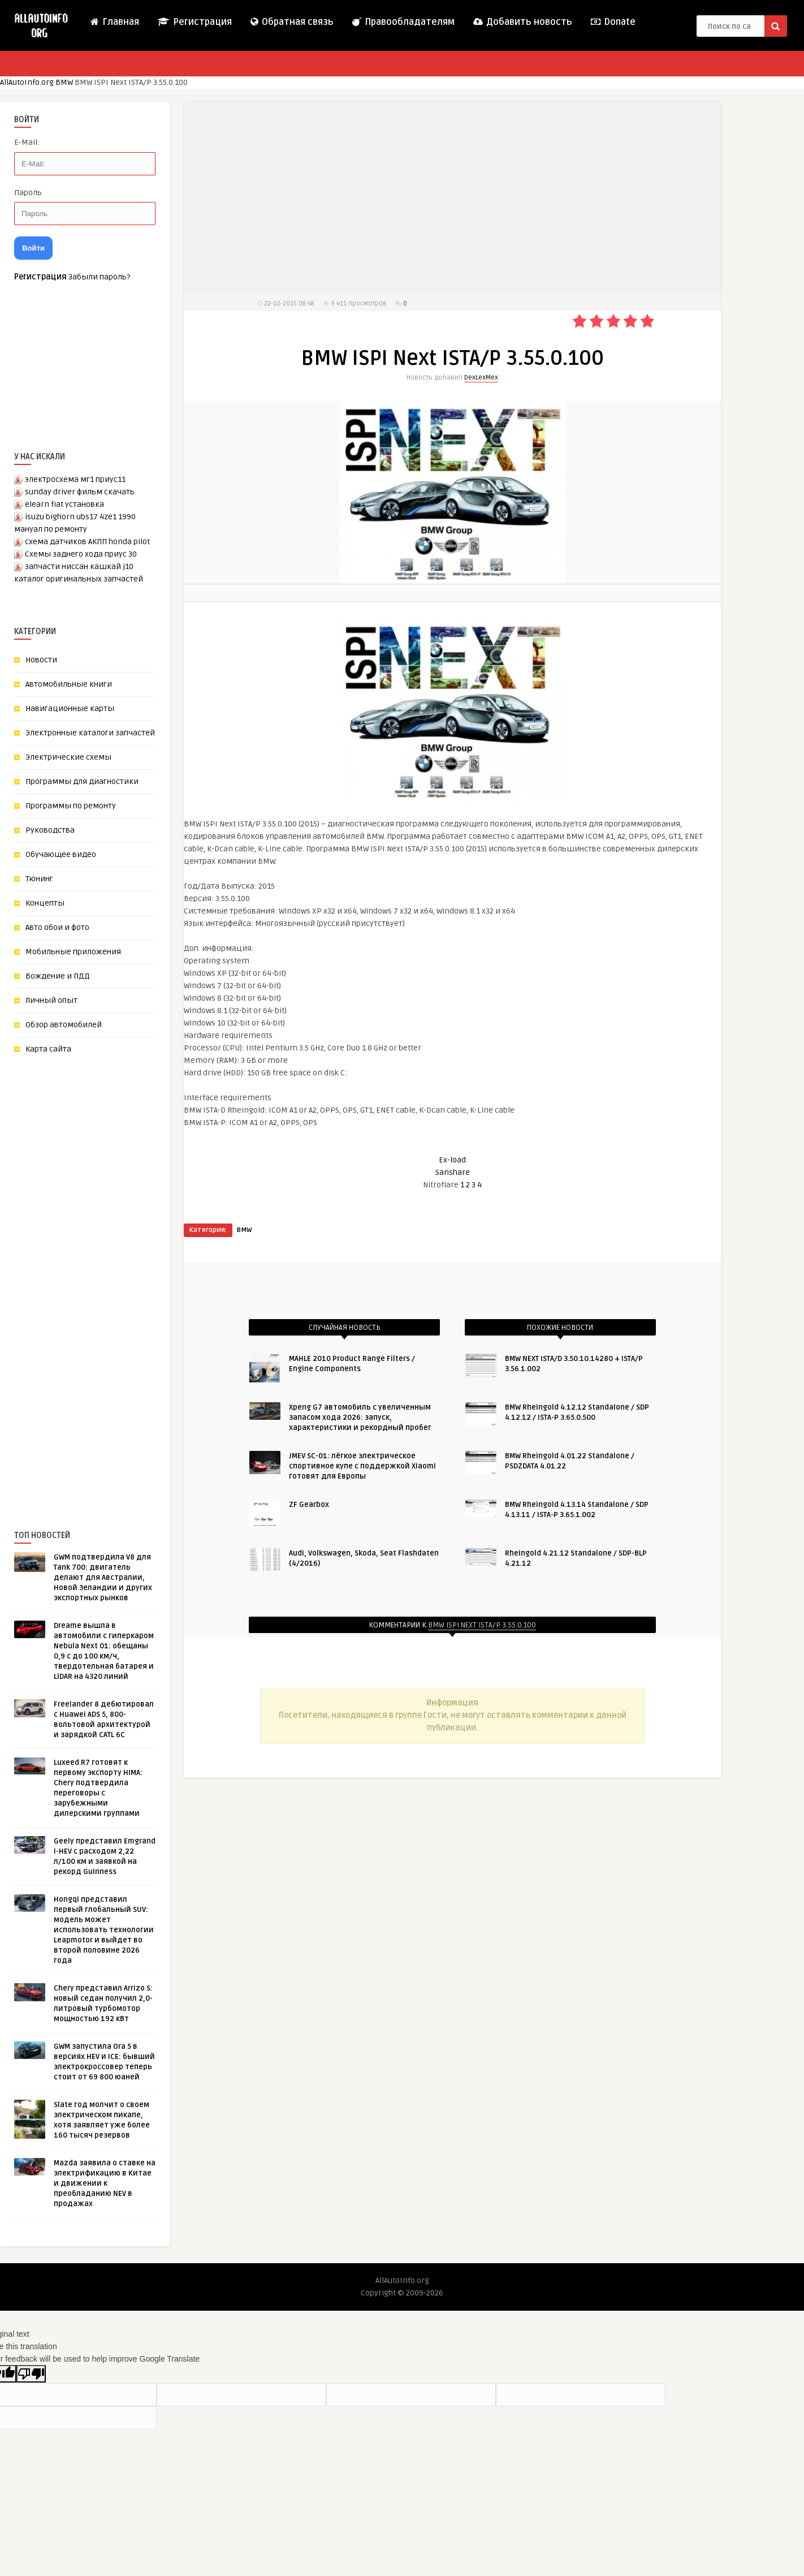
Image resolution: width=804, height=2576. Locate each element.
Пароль (28, 192)
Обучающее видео (60, 854)
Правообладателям (403, 22)
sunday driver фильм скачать (80, 492)
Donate (613, 22)
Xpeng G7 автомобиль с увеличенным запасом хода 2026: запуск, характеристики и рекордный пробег (360, 1417)
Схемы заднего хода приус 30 (81, 554)
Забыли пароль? (99, 277)
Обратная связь (291, 22)
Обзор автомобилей (63, 1024)
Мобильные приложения (73, 952)
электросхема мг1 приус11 (75, 479)
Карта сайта (48, 1049)
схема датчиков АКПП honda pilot (87, 541)
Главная (114, 22)
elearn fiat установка (64, 504)
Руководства (50, 830)
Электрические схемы (68, 757)
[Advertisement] (99, 1273)
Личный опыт (51, 1000)
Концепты (44, 903)
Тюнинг (39, 879)
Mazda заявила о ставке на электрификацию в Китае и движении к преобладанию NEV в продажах (104, 2183)
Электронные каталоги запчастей (90, 733)
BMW (64, 82)
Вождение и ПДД (57, 976)
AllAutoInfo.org (27, 82)
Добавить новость (522, 22)
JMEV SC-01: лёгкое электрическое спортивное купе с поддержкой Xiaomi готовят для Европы (362, 1466)
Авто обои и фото (57, 927)
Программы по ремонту (70, 806)
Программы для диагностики (82, 781)
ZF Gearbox (309, 1504)
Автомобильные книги (68, 684)
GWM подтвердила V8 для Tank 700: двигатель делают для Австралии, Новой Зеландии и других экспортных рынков (103, 1578)
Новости (41, 660)
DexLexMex (481, 377)
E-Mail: (27, 142)
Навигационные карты (69, 708)
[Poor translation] (31, 2374)
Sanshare (452, 1172)
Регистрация (194, 22)
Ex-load (452, 1160)
